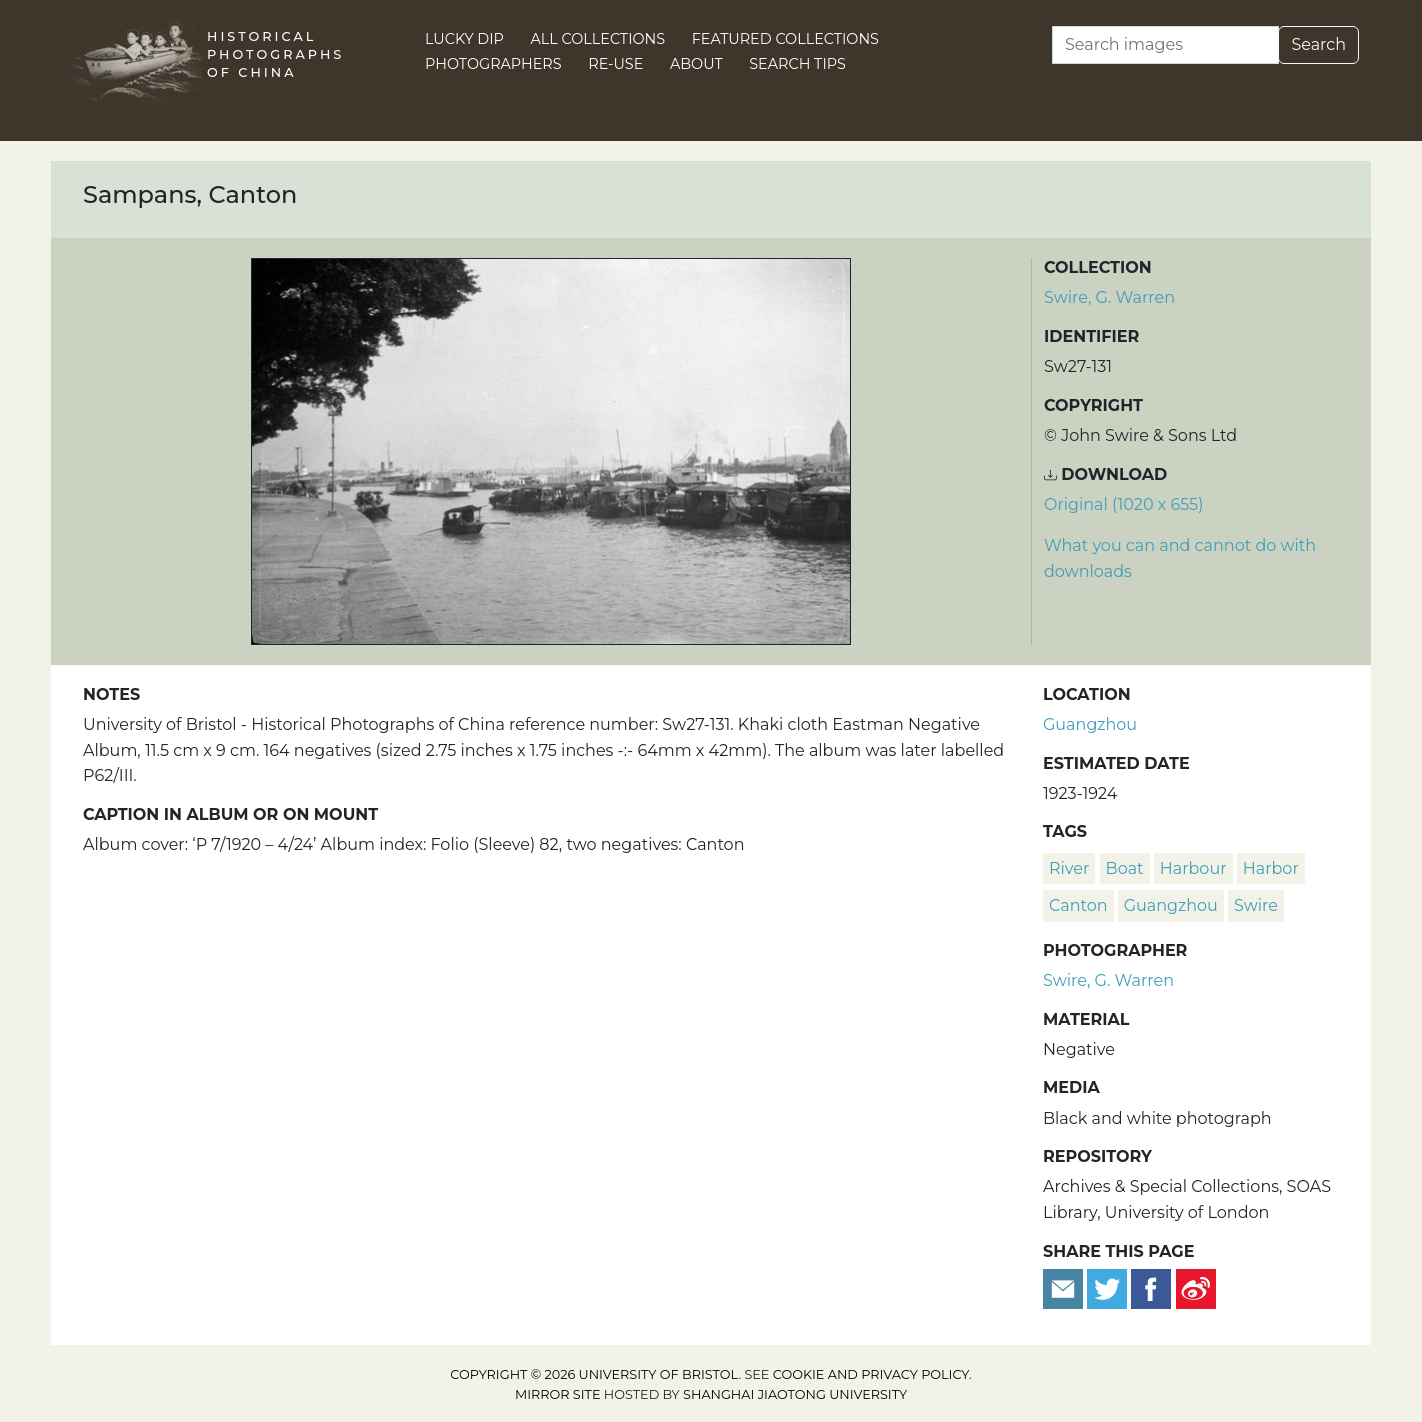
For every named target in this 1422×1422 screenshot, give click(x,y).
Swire (1256, 905)
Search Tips (797, 64)
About (696, 64)
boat (1125, 868)
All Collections (598, 39)
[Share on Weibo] (1196, 1287)
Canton (1078, 905)
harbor (1271, 868)
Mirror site (558, 1394)
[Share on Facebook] (1151, 1287)
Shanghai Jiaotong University (795, 1394)
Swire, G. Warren (1109, 297)
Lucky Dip (464, 39)
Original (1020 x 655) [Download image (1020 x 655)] (1123, 504)
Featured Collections (785, 39)
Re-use (615, 64)
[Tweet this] (1109, 1287)
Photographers (493, 64)
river (1069, 868)
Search (1318, 44)
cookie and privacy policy (871, 1374)
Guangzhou (1090, 724)
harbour (1193, 868)
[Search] (1165, 45)
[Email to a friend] (1065, 1287)
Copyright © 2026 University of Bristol (594, 1374)
